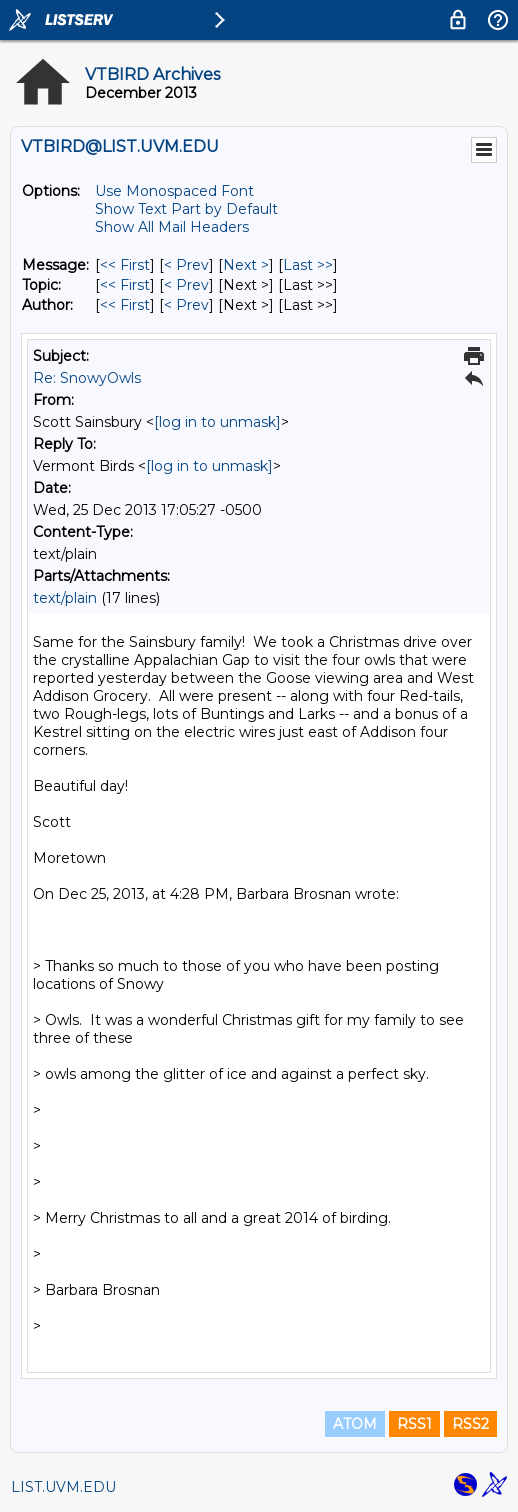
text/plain (65, 598)
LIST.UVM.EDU (63, 1487)
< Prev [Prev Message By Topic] (186, 285)
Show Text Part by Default (186, 209)
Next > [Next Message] (246, 265)
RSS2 (470, 1424)
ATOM (355, 1424)
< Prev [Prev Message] (186, 265)
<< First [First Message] (125, 265)
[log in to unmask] (217, 422)
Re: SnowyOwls (87, 378)
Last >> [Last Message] (308, 265)
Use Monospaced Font (174, 191)
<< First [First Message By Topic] (125, 285)
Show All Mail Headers (172, 227)
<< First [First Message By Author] (125, 305)
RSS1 (414, 1424)
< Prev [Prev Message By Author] (186, 305)
